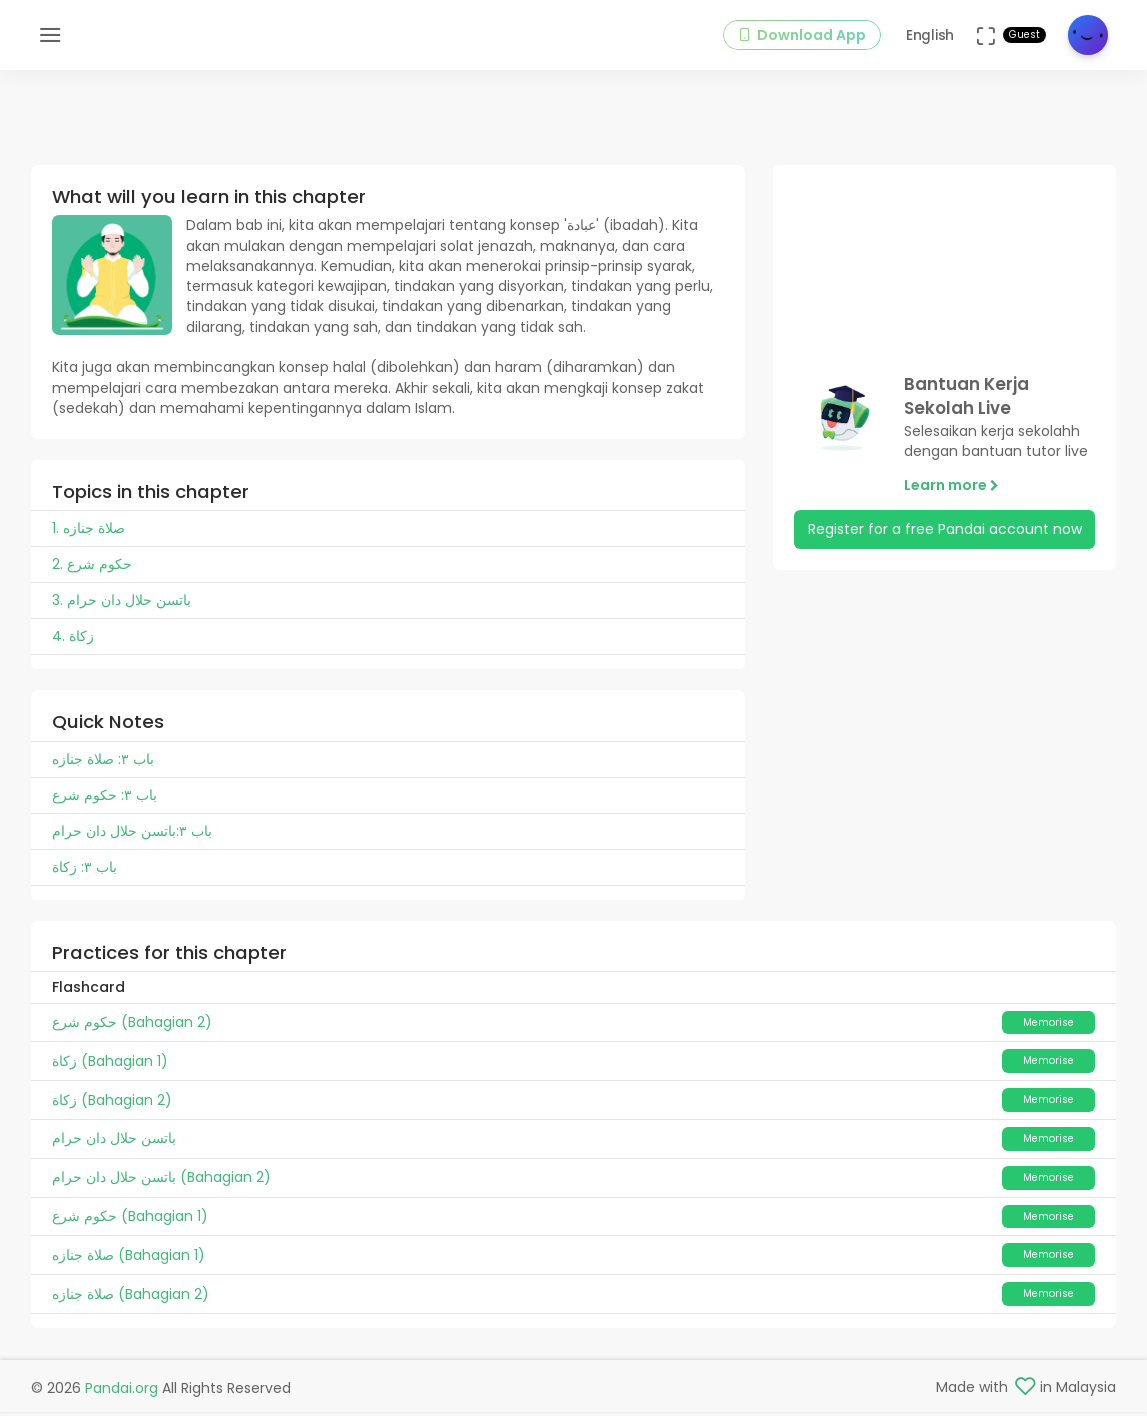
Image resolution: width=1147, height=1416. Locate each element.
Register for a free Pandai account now (945, 545)
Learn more (951, 501)
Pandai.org (121, 1392)
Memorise (1048, 1037)
